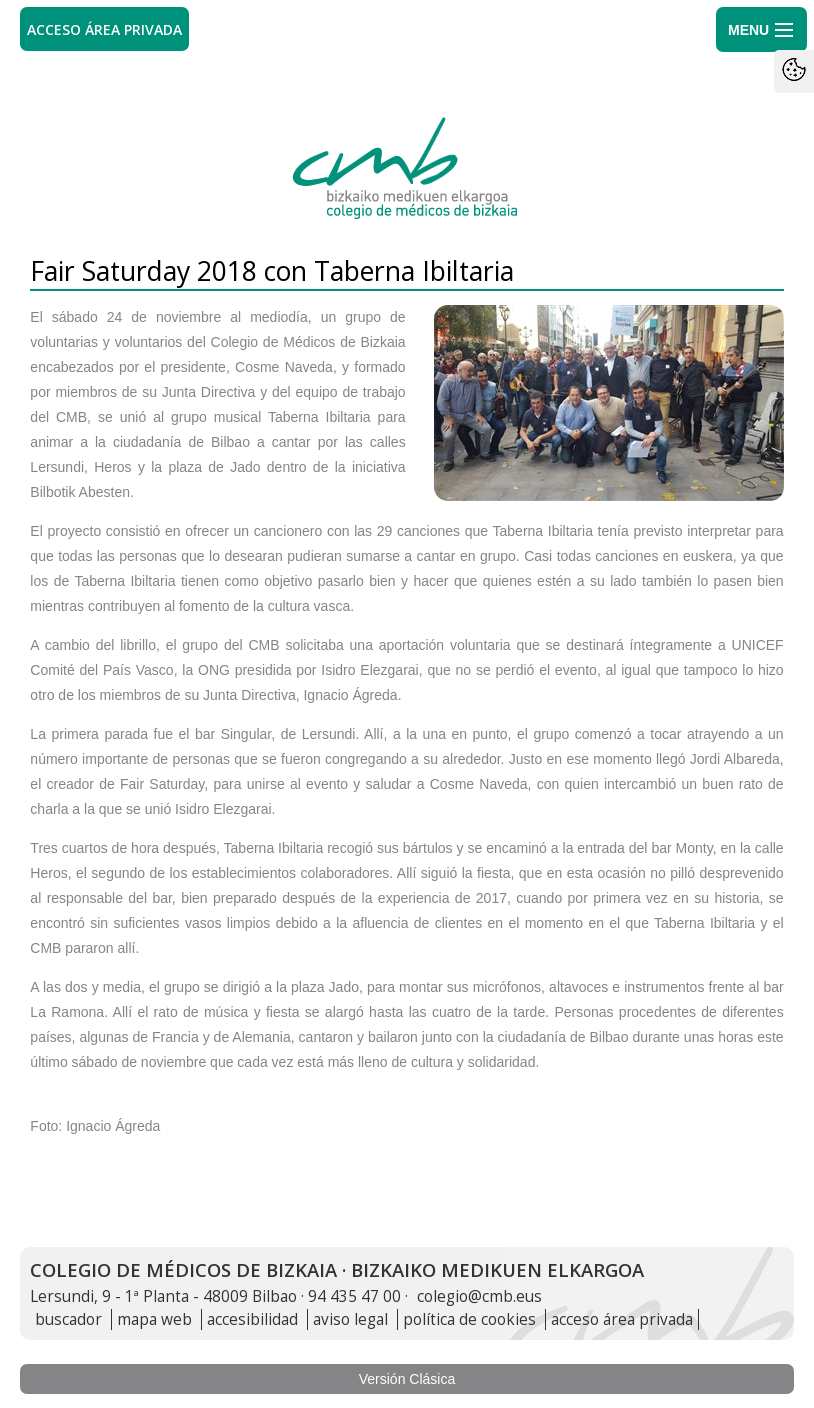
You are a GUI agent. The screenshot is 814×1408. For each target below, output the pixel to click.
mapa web (154, 1319)
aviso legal (350, 1319)
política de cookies (469, 1319)
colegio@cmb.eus (479, 1296)
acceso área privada (622, 1319)
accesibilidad (252, 1319)
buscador (68, 1319)
